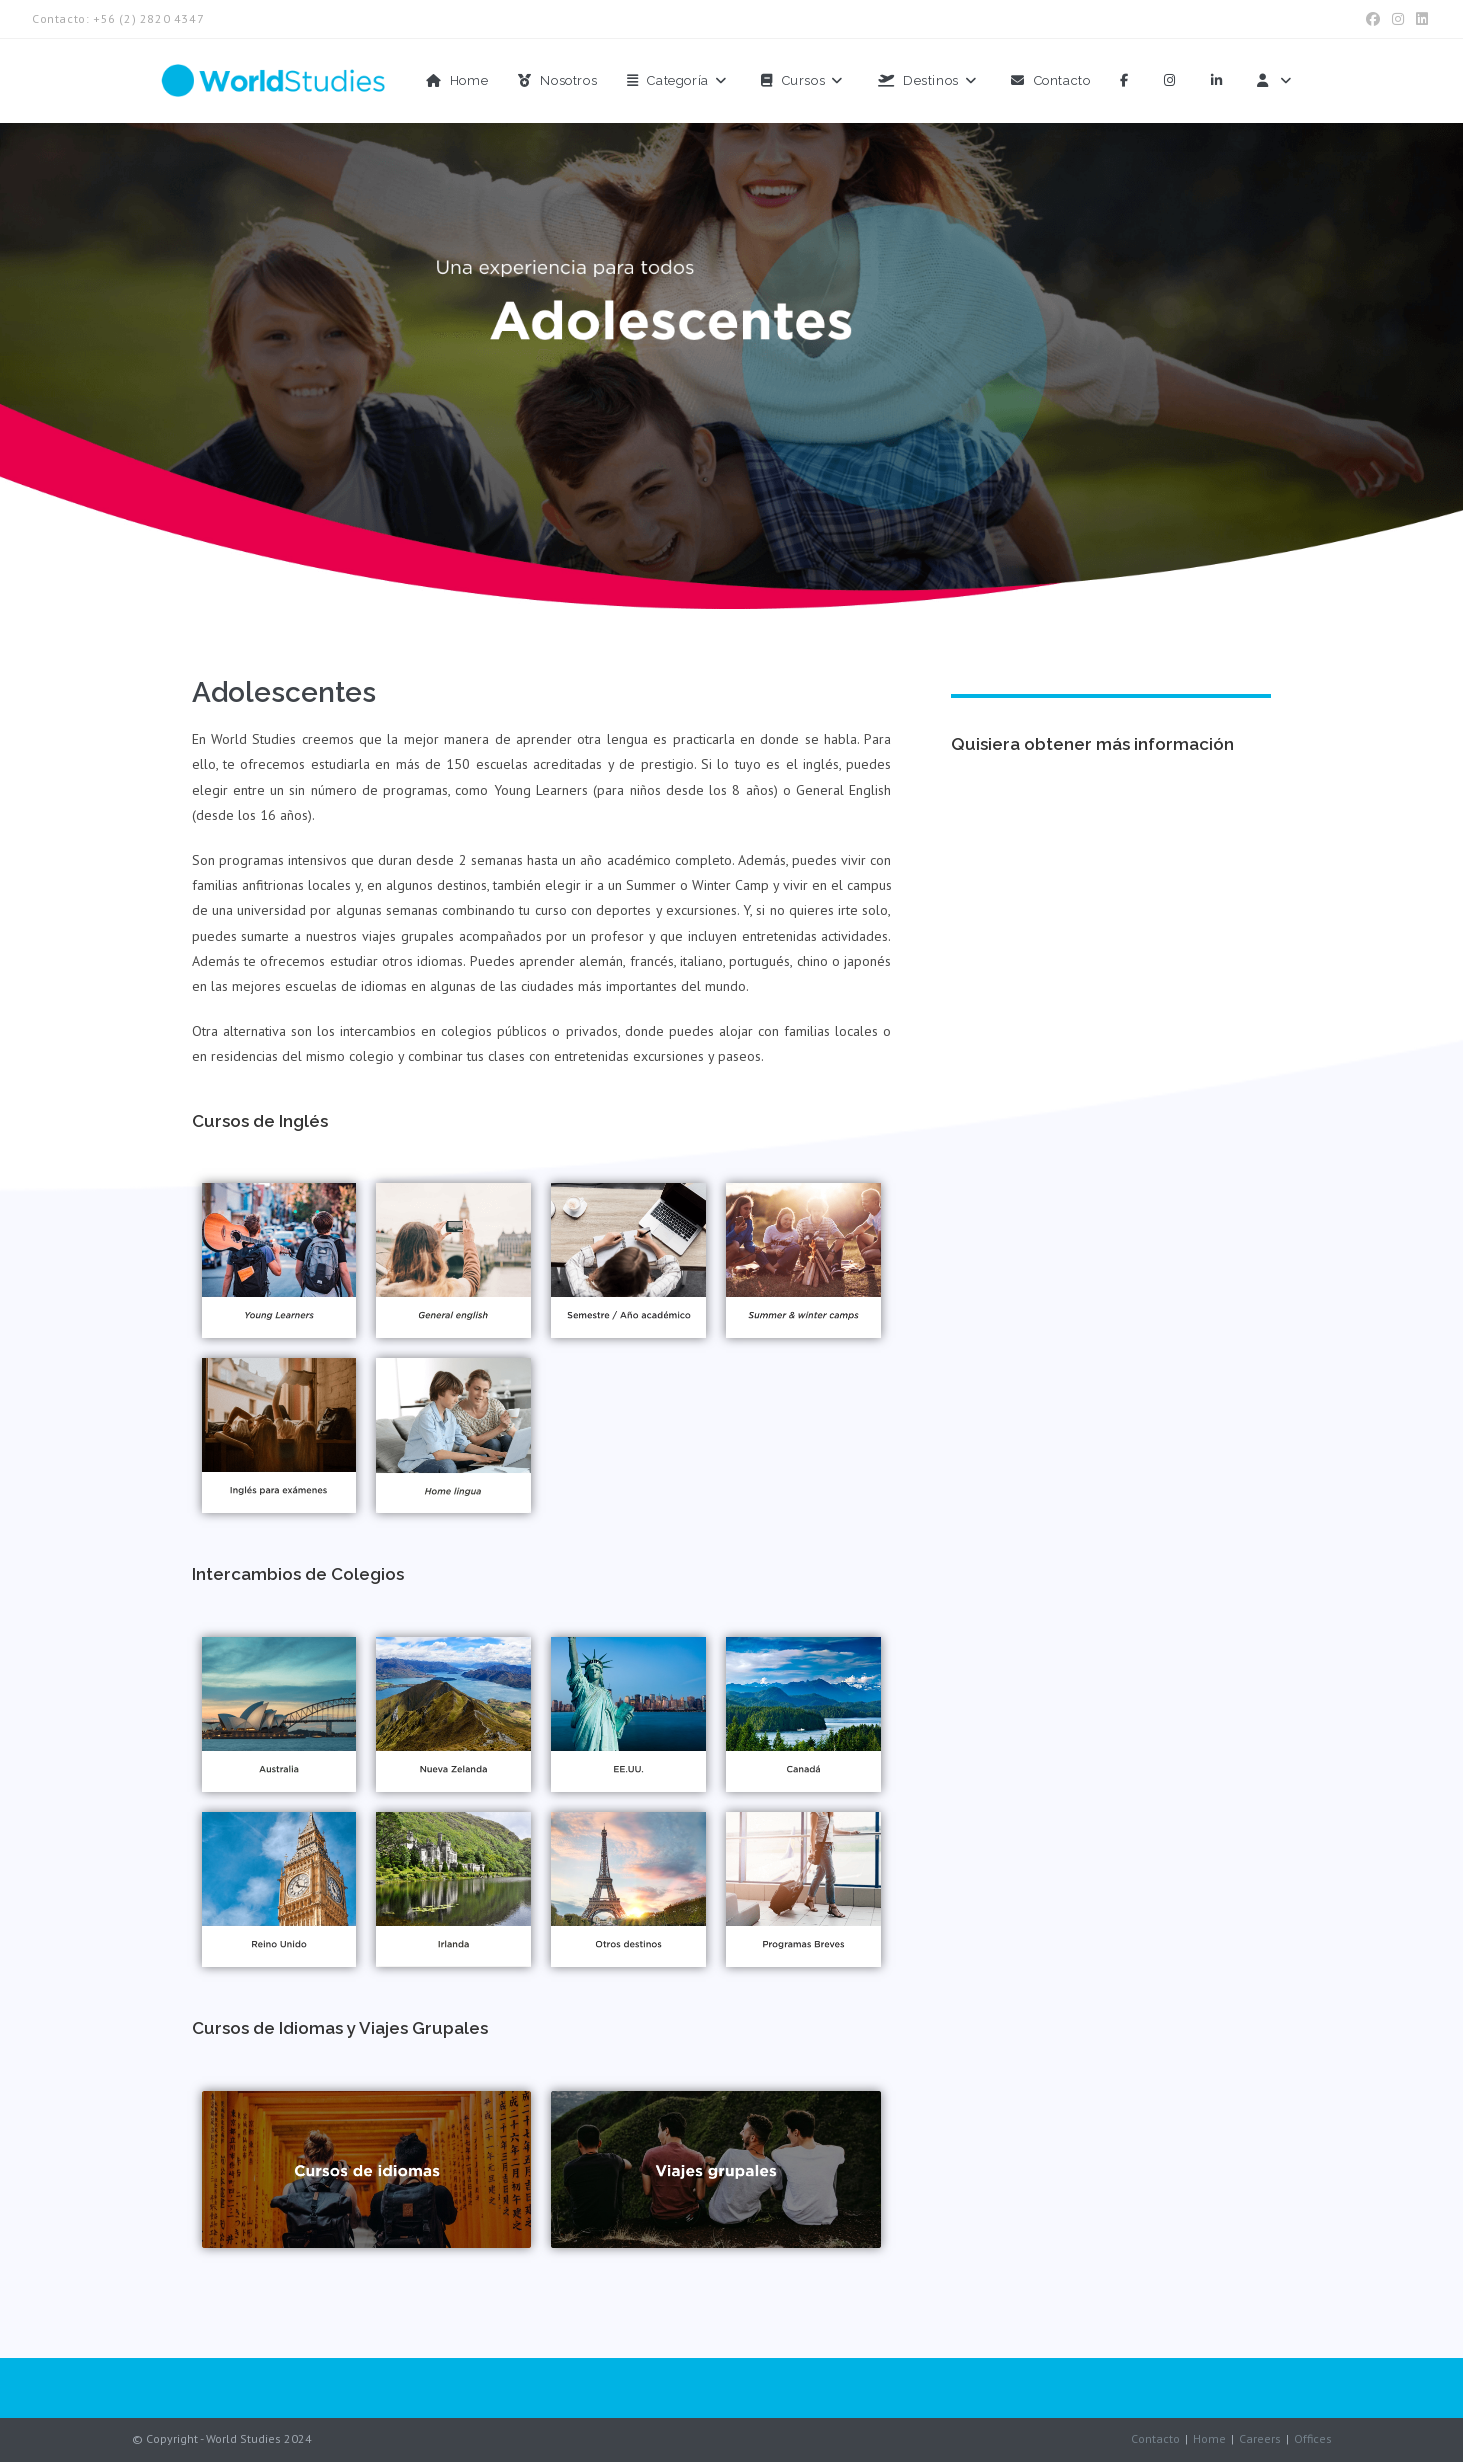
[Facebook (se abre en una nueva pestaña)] (1373, 19)
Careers (1260, 2438)
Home (1209, 2438)
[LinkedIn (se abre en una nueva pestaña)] (1419, 19)
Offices (1313, 2438)
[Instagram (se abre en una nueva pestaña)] (1398, 19)
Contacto (1155, 2438)
